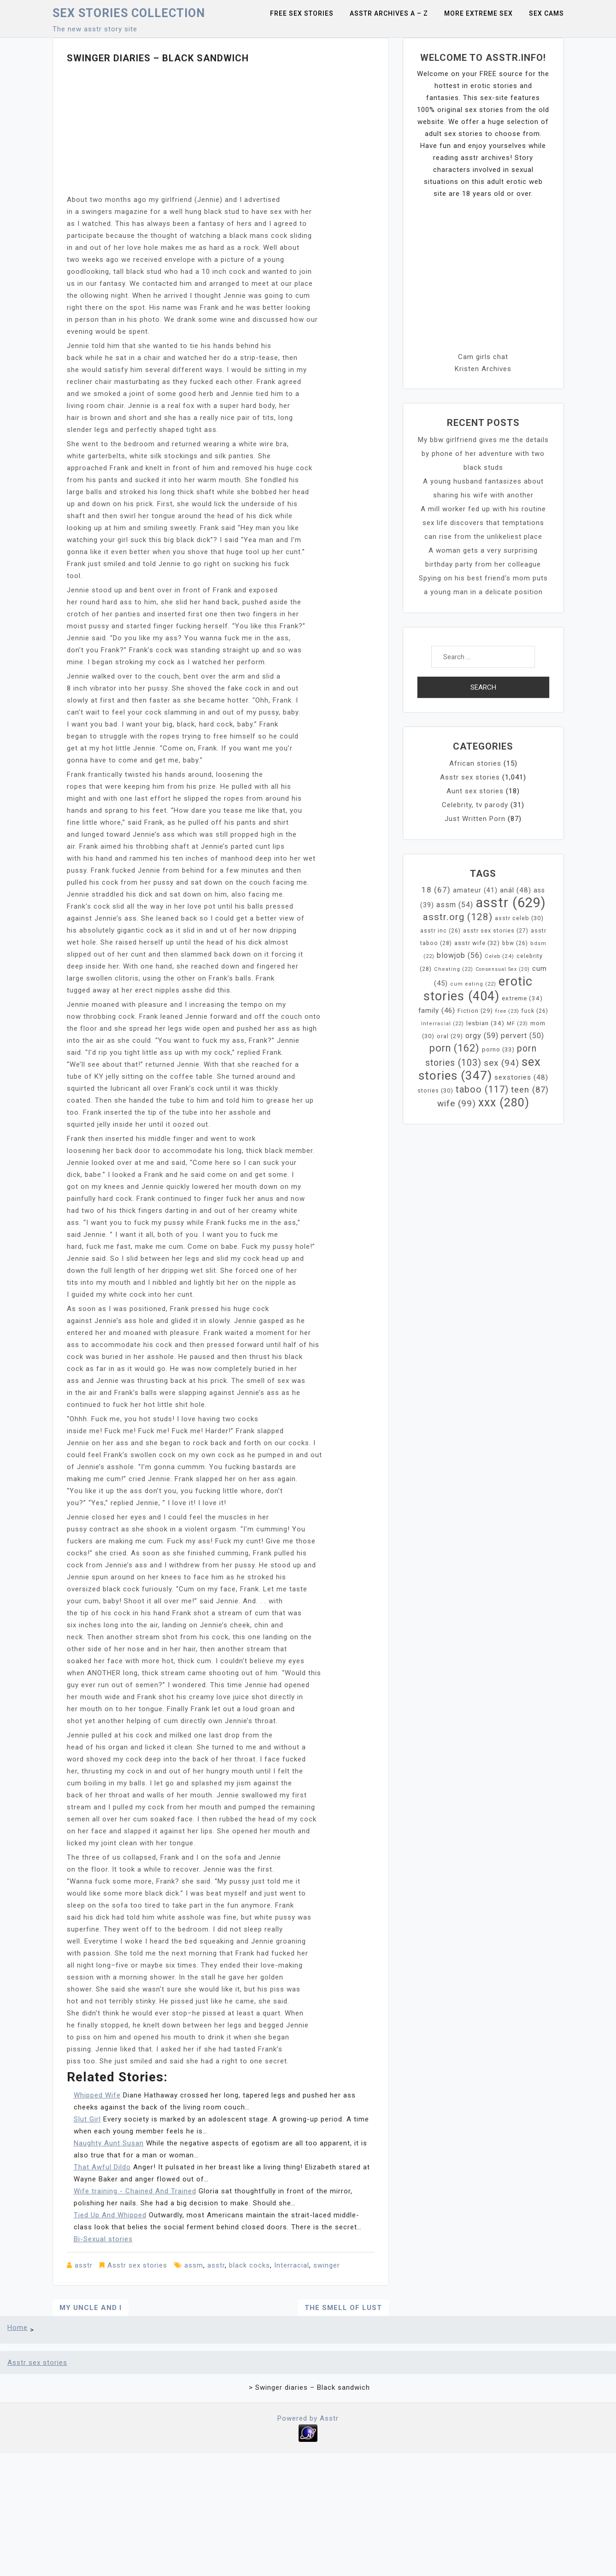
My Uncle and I (90, 2308)
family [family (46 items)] (436, 1010)
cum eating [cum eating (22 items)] (473, 984)
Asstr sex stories (137, 2265)
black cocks (249, 2265)
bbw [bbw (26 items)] (515, 943)
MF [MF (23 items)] (517, 1023)
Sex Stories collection (129, 13)
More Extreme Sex (478, 13)
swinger (326, 2265)
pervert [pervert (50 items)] (522, 1036)
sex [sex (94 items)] (501, 1063)
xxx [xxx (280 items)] (503, 1102)
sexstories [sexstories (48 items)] (521, 1077)
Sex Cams (546, 13)
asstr (84, 2265)
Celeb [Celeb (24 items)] (499, 956)
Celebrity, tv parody (475, 805)
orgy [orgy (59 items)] (482, 1035)
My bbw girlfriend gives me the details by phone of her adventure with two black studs (483, 454)
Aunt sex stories (475, 791)
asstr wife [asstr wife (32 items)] (477, 942)
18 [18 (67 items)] (436, 889)
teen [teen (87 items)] (530, 1090)
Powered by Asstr (308, 2418)
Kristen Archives (483, 369)
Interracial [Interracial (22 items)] (442, 1024)
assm (193, 2265)
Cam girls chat (483, 357)
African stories (475, 763)
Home (17, 2327)
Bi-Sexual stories (103, 2239)
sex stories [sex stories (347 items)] (479, 1068)
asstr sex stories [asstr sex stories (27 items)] (495, 931)
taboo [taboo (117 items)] (482, 1089)
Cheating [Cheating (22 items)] (453, 969)
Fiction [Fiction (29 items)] (475, 1010)
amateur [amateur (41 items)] (475, 890)
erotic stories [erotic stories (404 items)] (478, 989)
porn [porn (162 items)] (454, 1048)
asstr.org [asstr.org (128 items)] (458, 916)
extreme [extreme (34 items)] (522, 998)
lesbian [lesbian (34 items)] (485, 1023)
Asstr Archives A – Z (389, 13)
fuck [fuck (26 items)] (535, 1011)
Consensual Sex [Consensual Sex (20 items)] (502, 969)
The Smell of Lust (343, 2308)
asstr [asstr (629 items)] (510, 902)
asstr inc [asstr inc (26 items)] (440, 931)
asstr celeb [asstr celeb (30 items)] (519, 918)
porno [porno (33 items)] (498, 1049)
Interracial (291, 2265)
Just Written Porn (475, 819)
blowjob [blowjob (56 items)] (459, 955)
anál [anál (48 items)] (515, 890)
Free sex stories (302, 13)
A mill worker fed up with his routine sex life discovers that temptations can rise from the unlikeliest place (483, 523)
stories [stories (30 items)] (435, 1090)
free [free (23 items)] (507, 1011)
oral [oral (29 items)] (450, 1036)
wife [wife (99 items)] (456, 1103)
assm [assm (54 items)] (454, 904)
